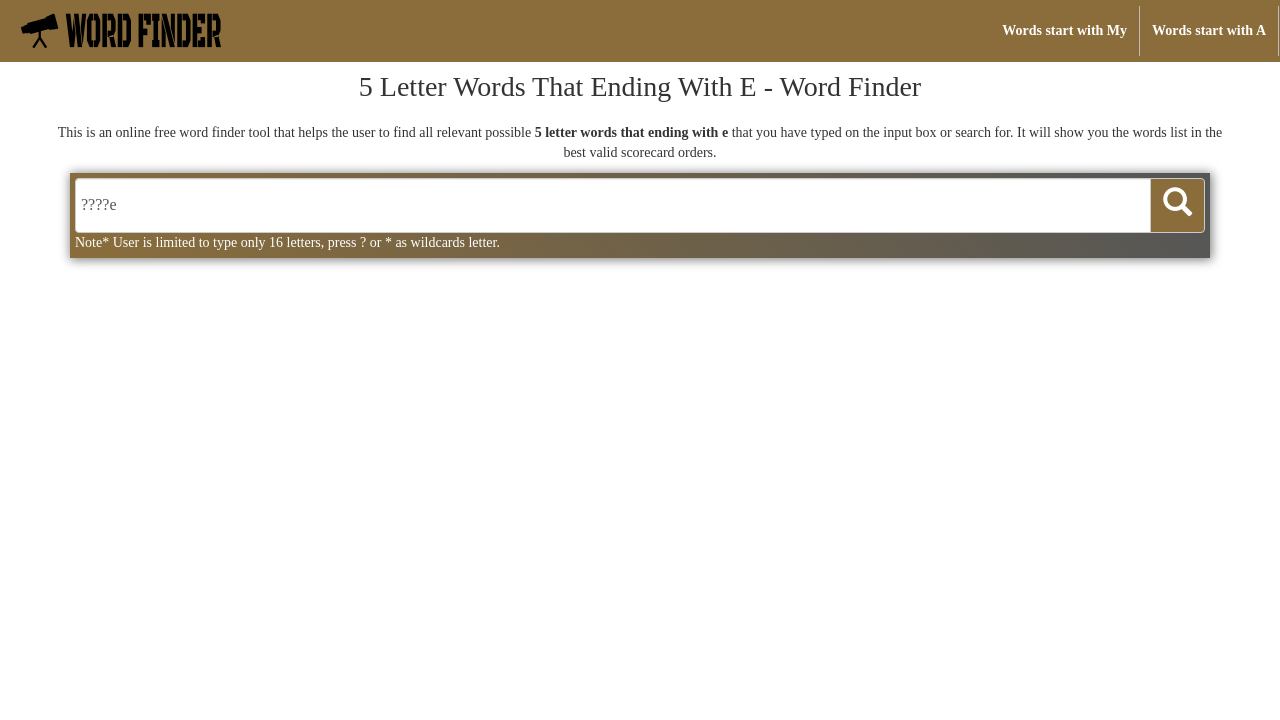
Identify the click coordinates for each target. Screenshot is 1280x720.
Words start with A (1209, 30)
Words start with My (1064, 30)
